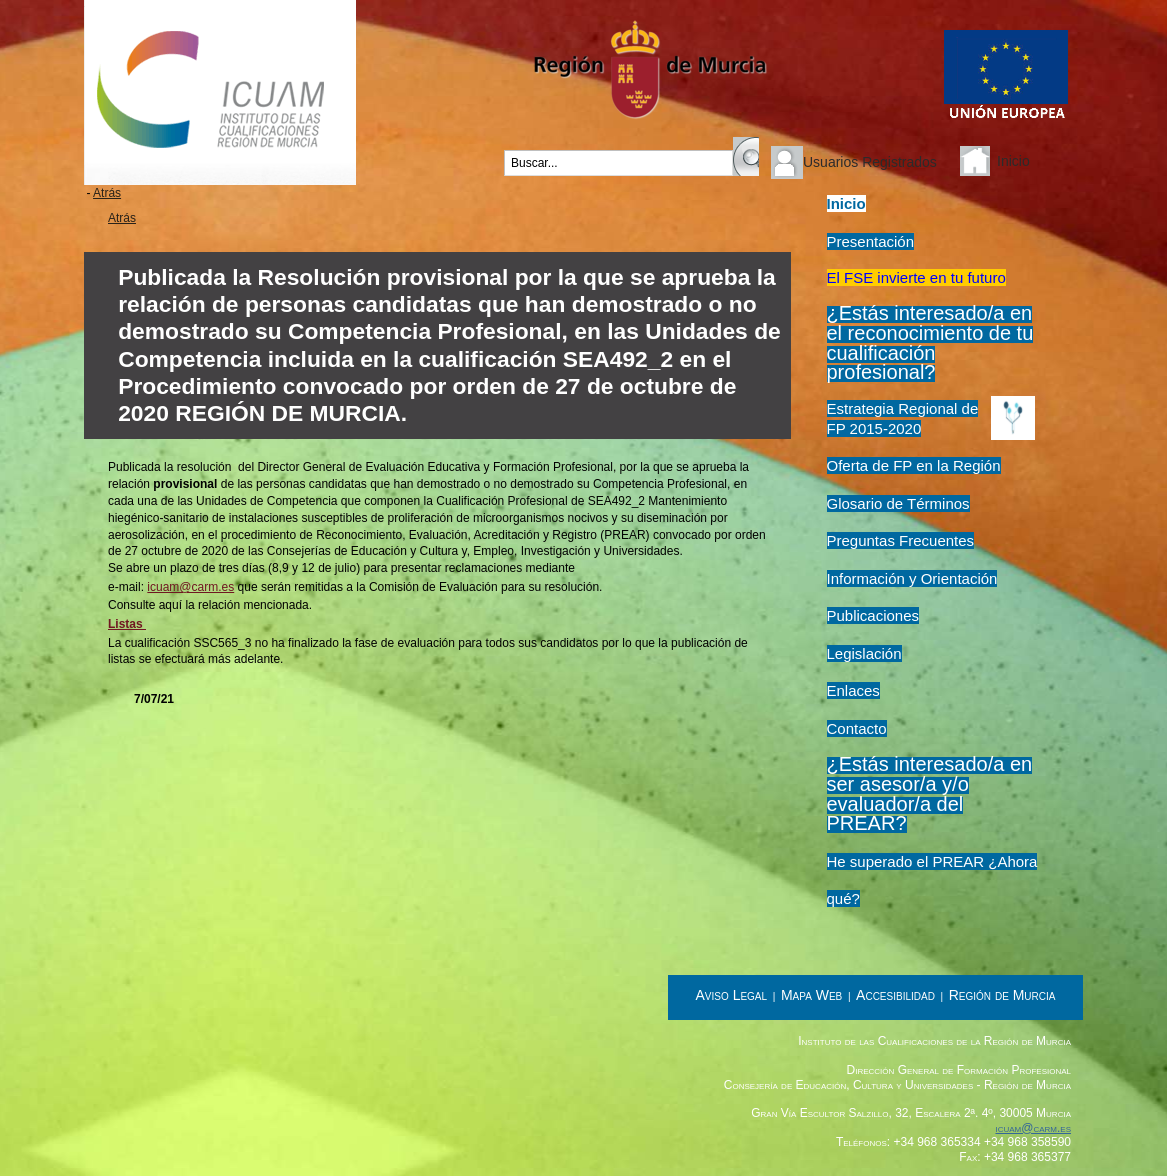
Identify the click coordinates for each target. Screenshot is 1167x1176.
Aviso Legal (732, 995)
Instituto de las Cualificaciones (220, 92)
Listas (127, 624)
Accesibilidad (895, 995)
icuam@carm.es (190, 587)
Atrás (107, 193)
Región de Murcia (1002, 995)
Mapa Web (811, 995)
